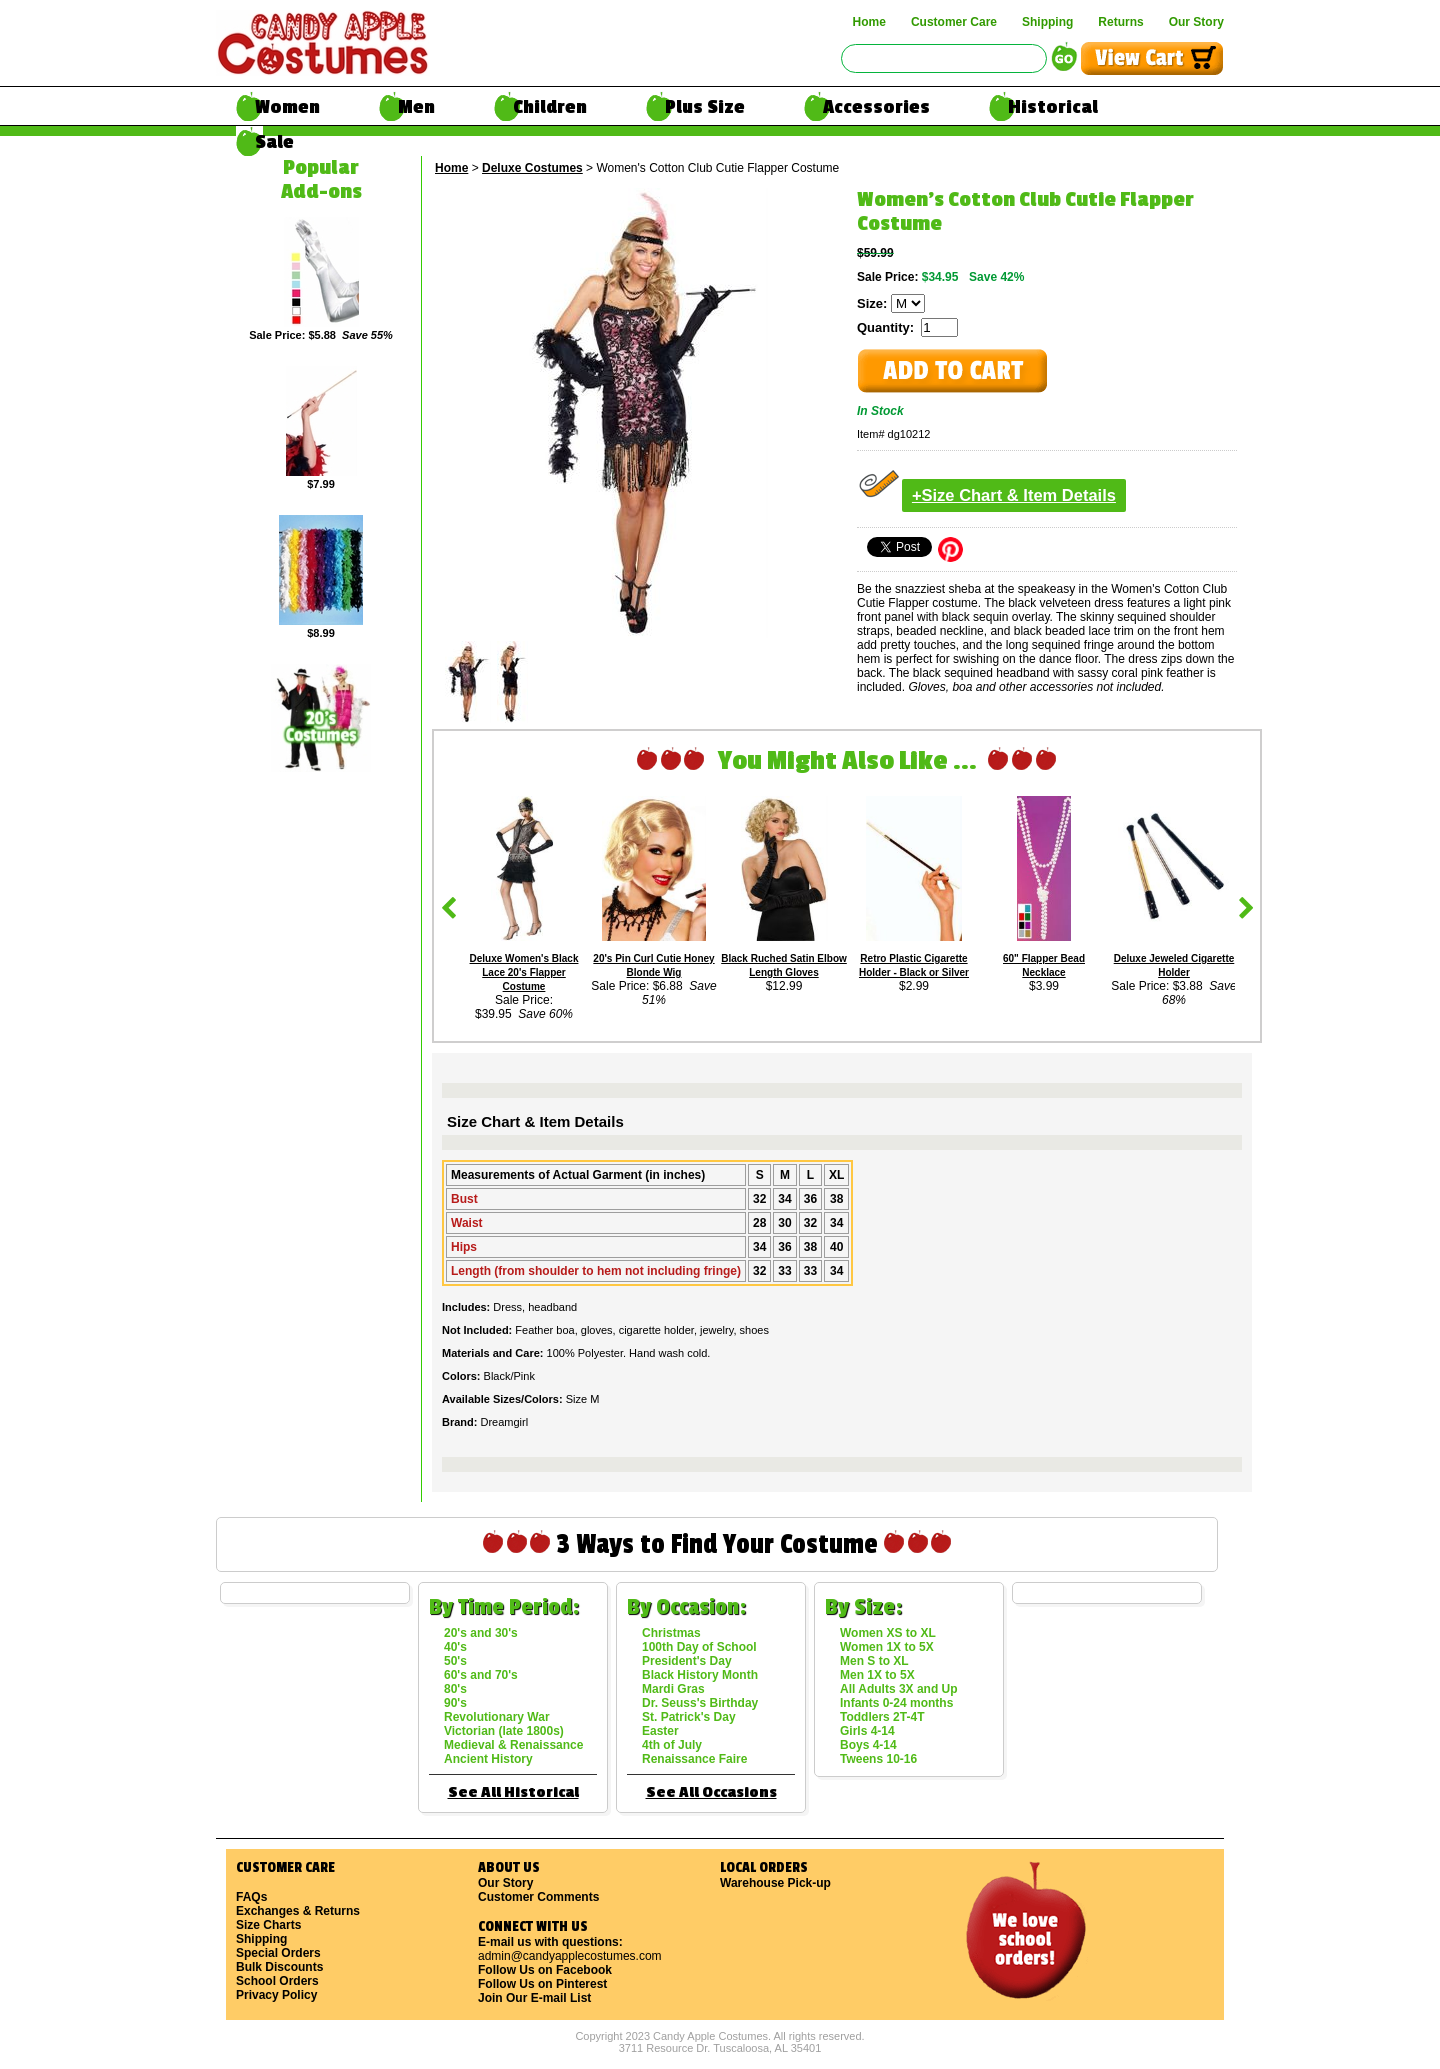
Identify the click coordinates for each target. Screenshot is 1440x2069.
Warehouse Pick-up (775, 1883)
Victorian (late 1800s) (504, 1731)
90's (455, 1703)
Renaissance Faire (694, 1759)
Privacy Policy (276, 1995)
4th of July (672, 1745)
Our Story (1196, 22)
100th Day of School (699, 1647)
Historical (1053, 107)
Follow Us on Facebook (545, 1970)
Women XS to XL (888, 1633)
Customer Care (954, 22)
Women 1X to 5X (887, 1647)
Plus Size (705, 107)
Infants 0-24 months (896, 1703)
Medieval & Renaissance (513, 1745)
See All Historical (513, 1792)
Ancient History (488, 1759)
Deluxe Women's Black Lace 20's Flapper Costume (524, 972)
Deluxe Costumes (532, 168)
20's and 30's (481, 1633)
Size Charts (268, 1925)
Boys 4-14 (868, 1745)
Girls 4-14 (867, 1731)
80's (455, 1689)
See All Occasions (711, 1792)
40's (455, 1647)
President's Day (687, 1661)
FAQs (251, 1897)
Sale (274, 142)
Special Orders (278, 1953)
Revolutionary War (497, 1717)
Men (416, 107)
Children (550, 107)
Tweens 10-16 (878, 1759)
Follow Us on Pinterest (542, 1984)
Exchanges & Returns (298, 1911)
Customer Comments (538, 1897)
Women (287, 107)
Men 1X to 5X (877, 1675)
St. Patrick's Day (689, 1717)
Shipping (1047, 22)
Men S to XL (874, 1661)
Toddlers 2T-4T (882, 1717)
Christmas (671, 1633)
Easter (660, 1731)
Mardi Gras (673, 1689)
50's (455, 1661)
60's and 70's (481, 1675)
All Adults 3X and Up (899, 1689)
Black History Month (700, 1675)
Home (869, 22)
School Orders (277, 1981)
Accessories (876, 107)
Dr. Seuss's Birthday (700, 1703)
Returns (1120, 22)
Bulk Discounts (279, 1967)
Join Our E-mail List (534, 1998)
